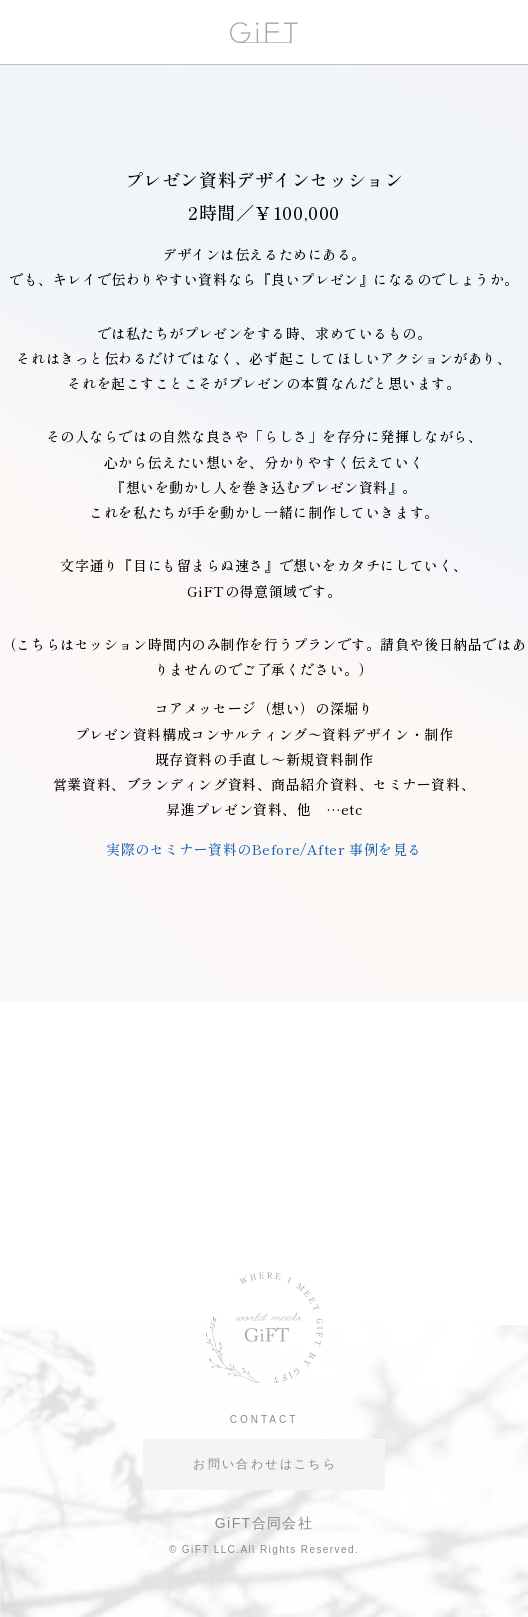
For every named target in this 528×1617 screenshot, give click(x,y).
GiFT (264, 32)
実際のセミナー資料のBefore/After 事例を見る (264, 849)
